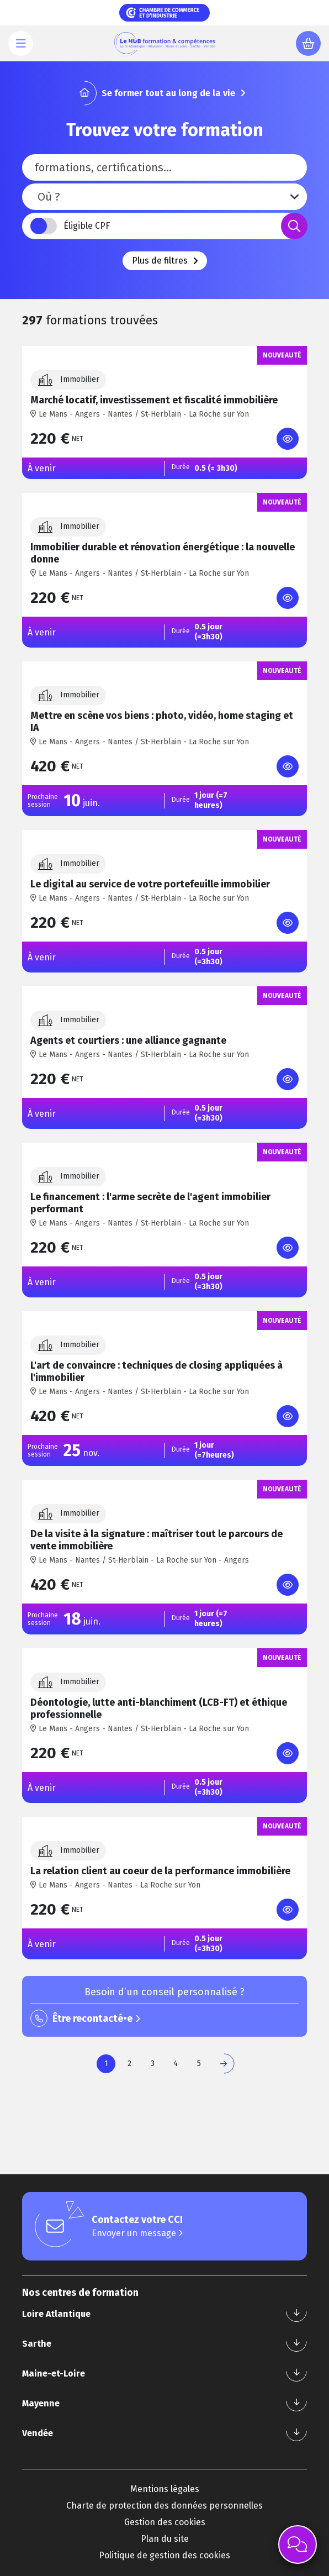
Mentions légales (164, 2489)
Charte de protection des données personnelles (164, 2505)
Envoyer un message (137, 2233)
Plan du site (165, 2538)
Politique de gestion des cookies (164, 2555)
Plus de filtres (165, 260)
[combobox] (164, 196)
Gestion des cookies (164, 2522)
